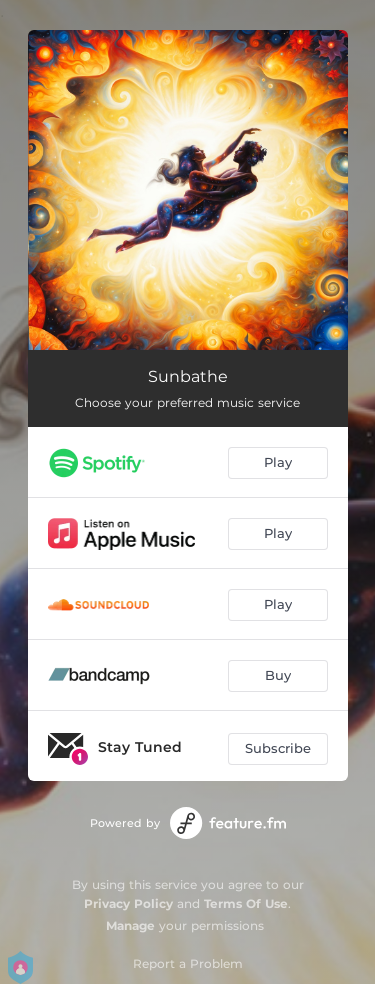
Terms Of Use (246, 903)
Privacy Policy (128, 903)
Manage (130, 925)
